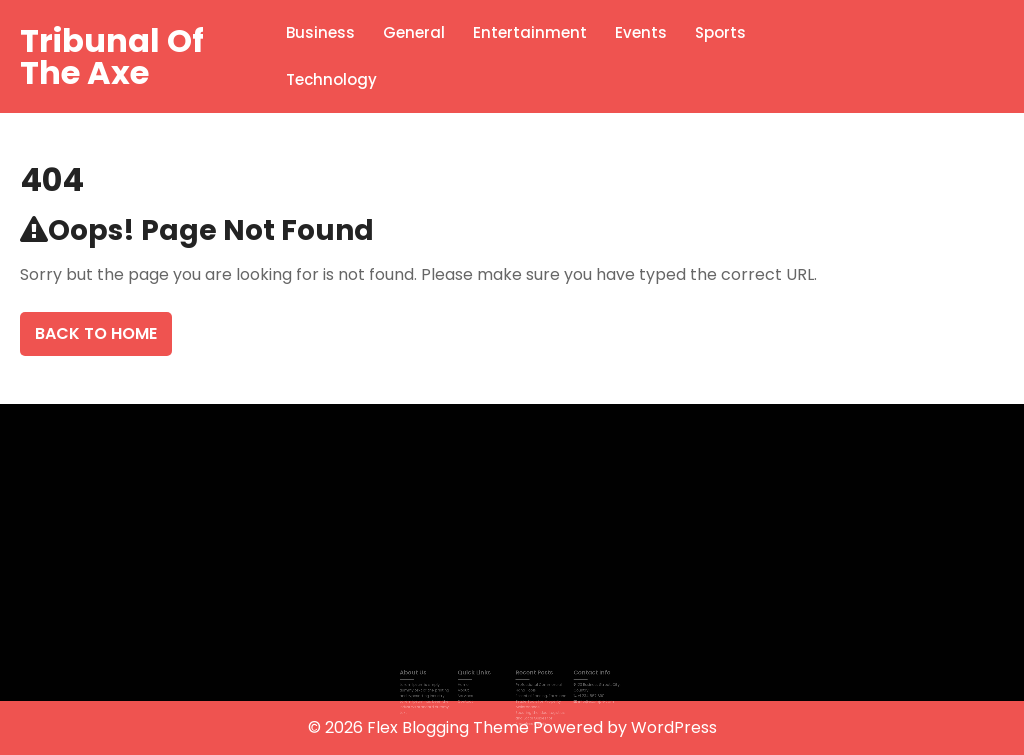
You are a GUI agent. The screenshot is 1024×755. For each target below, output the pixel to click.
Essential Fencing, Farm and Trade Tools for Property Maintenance (536, 698)
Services (473, 693)
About (471, 688)
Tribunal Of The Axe (112, 56)
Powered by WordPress (625, 727)
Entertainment (530, 32)
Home (471, 683)
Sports (720, 32)
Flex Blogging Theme (450, 727)
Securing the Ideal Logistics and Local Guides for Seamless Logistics (535, 711)
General (414, 32)
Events (641, 32)
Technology (331, 79)
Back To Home (96, 333)
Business (320, 32)
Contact (473, 697)
